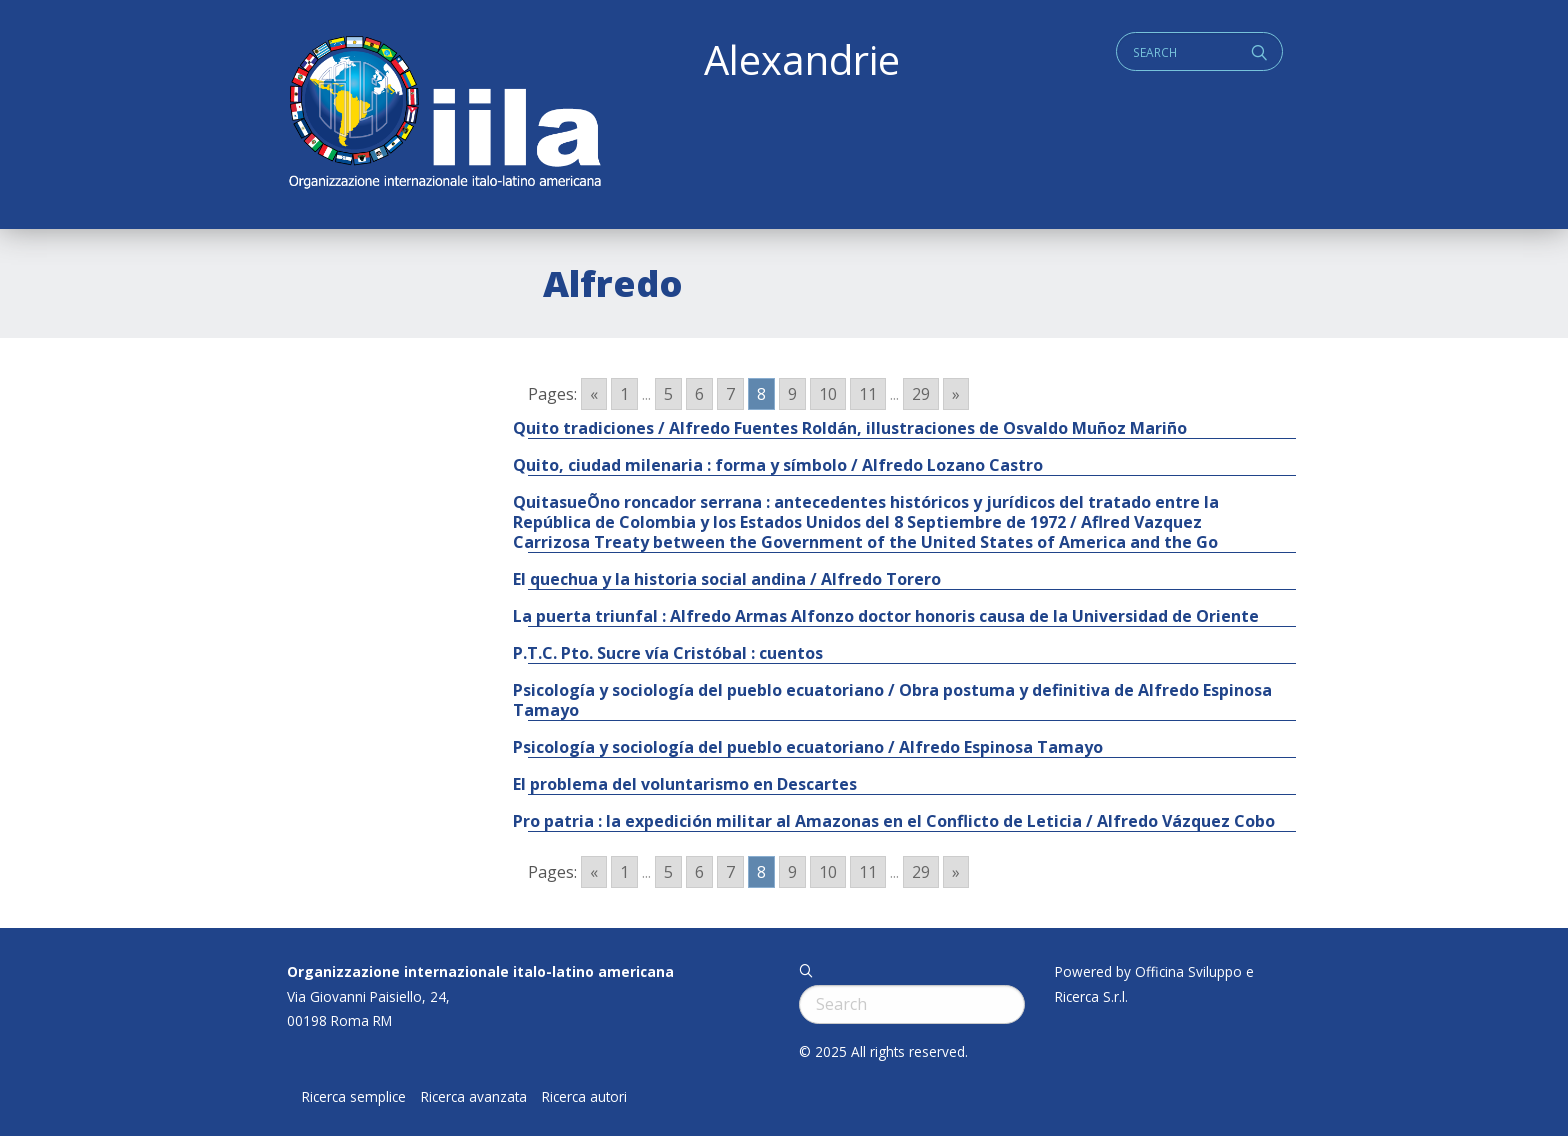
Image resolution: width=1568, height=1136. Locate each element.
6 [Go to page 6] (699, 394)
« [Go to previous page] (594, 394)
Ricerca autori (584, 1097)
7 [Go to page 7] (730, 394)
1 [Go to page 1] (624, 394)
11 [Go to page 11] (868, 394)
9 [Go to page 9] (792, 394)
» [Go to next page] (956, 394)
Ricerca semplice (354, 1097)
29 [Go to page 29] (921, 394)
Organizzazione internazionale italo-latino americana (480, 971)
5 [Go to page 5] (668, 394)
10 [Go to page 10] (828, 394)
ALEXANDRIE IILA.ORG (444, 114)
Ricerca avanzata (474, 1097)
